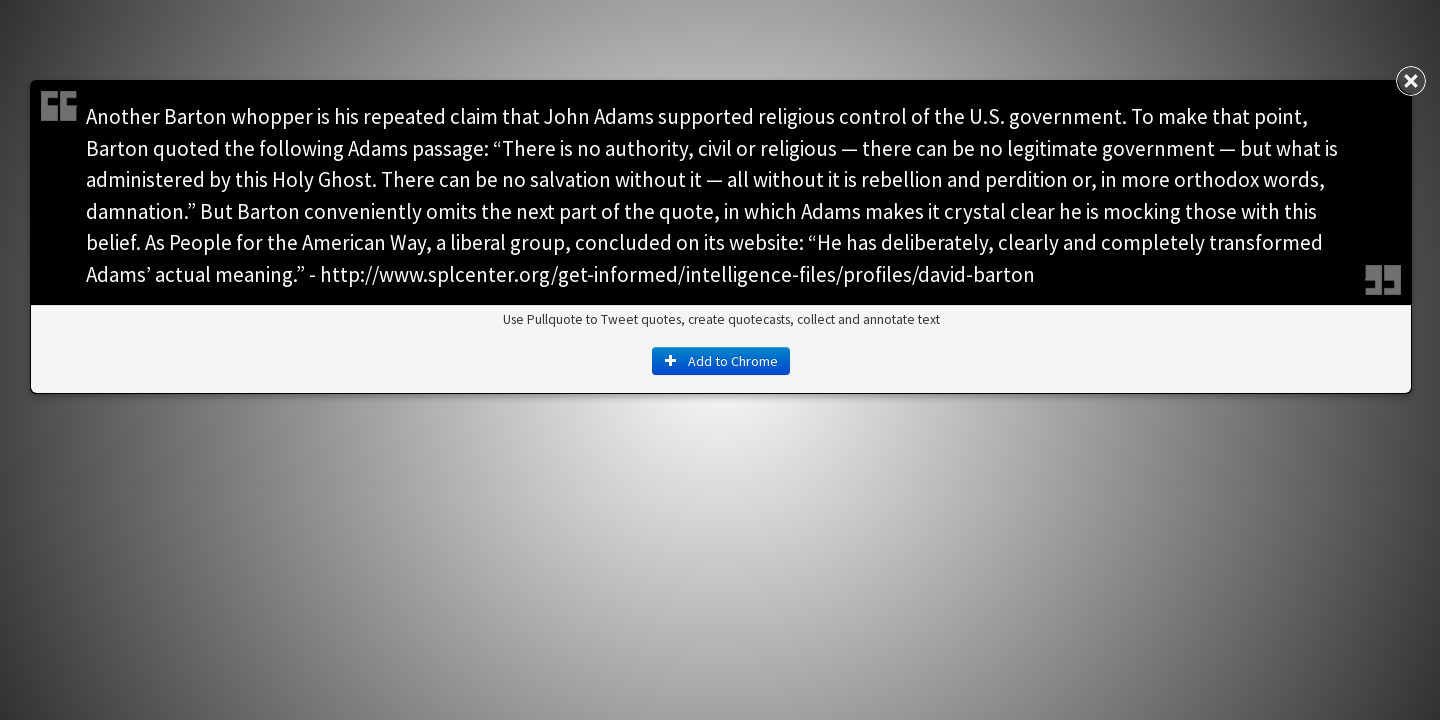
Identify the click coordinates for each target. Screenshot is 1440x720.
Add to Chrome (721, 361)
